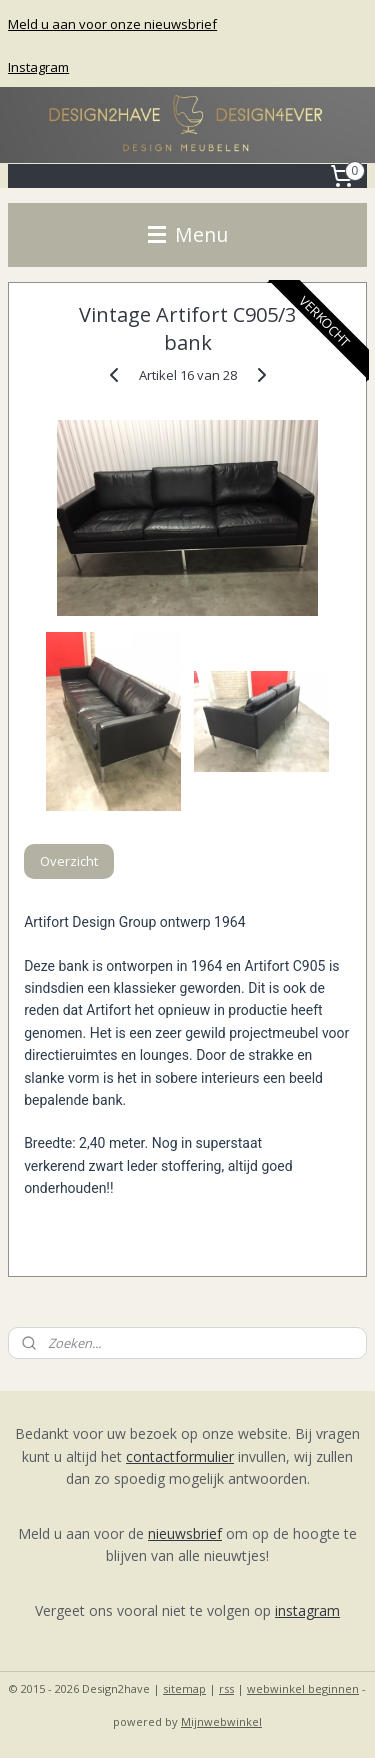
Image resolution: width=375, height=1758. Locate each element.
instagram (307, 1610)
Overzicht (69, 861)
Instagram (38, 67)
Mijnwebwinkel (221, 1721)
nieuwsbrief (185, 1533)
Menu (188, 234)
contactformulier (180, 1456)
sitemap (184, 1688)
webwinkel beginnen (303, 1688)
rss (226, 1688)
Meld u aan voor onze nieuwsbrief (112, 24)
